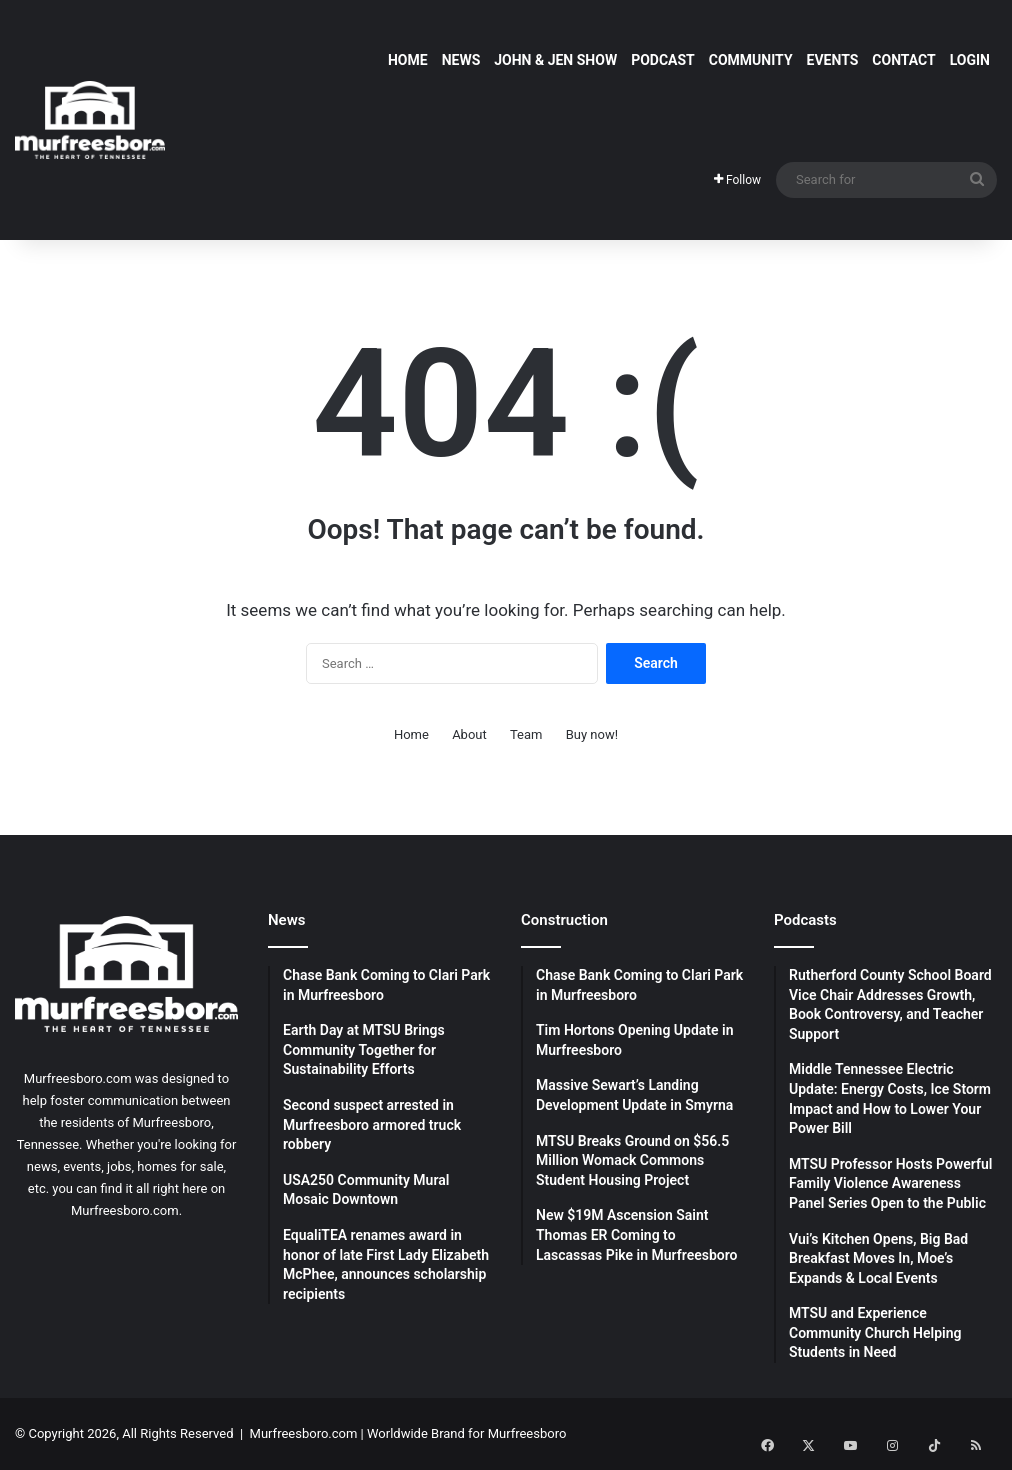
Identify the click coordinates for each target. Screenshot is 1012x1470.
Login (970, 60)
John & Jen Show (555, 60)
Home (408, 60)
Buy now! (592, 734)
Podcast (663, 60)
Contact (903, 60)
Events (833, 60)
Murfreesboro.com (304, 1433)
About (469, 734)
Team (526, 734)
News (461, 60)
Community (751, 60)
